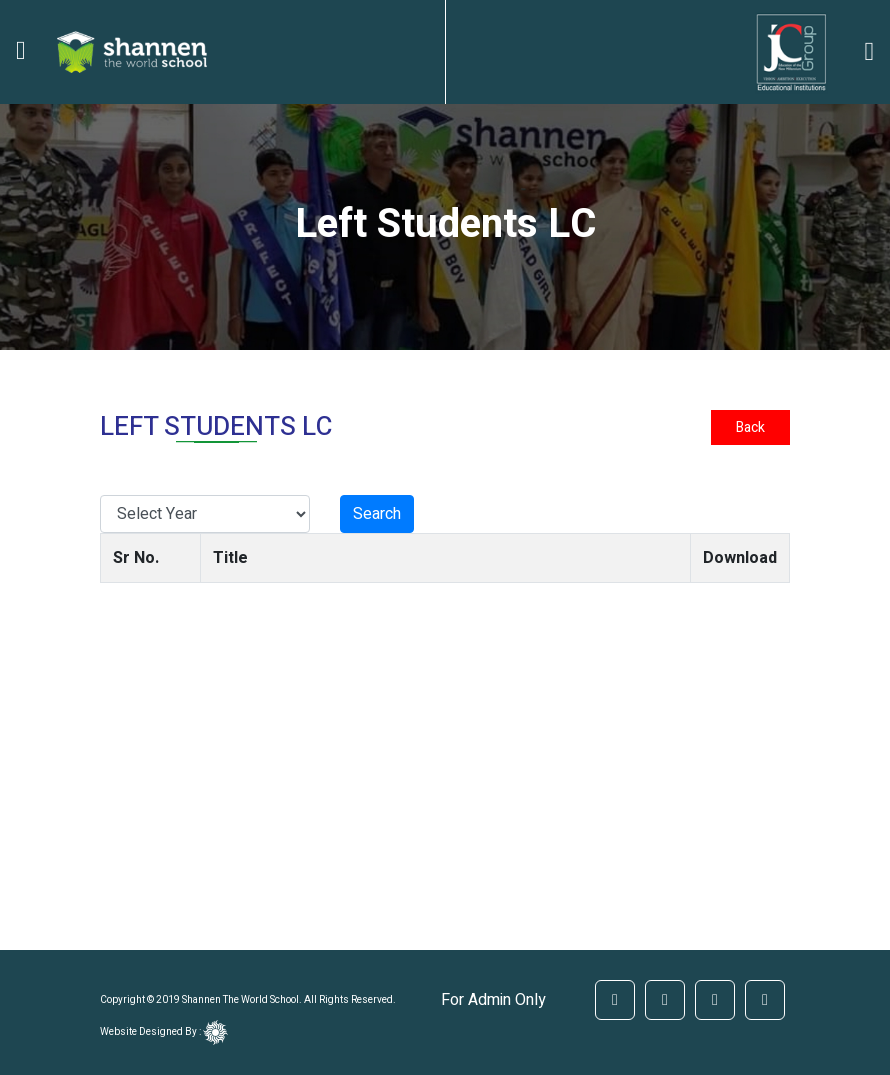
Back (750, 427)
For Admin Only (493, 1000)
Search (377, 514)
